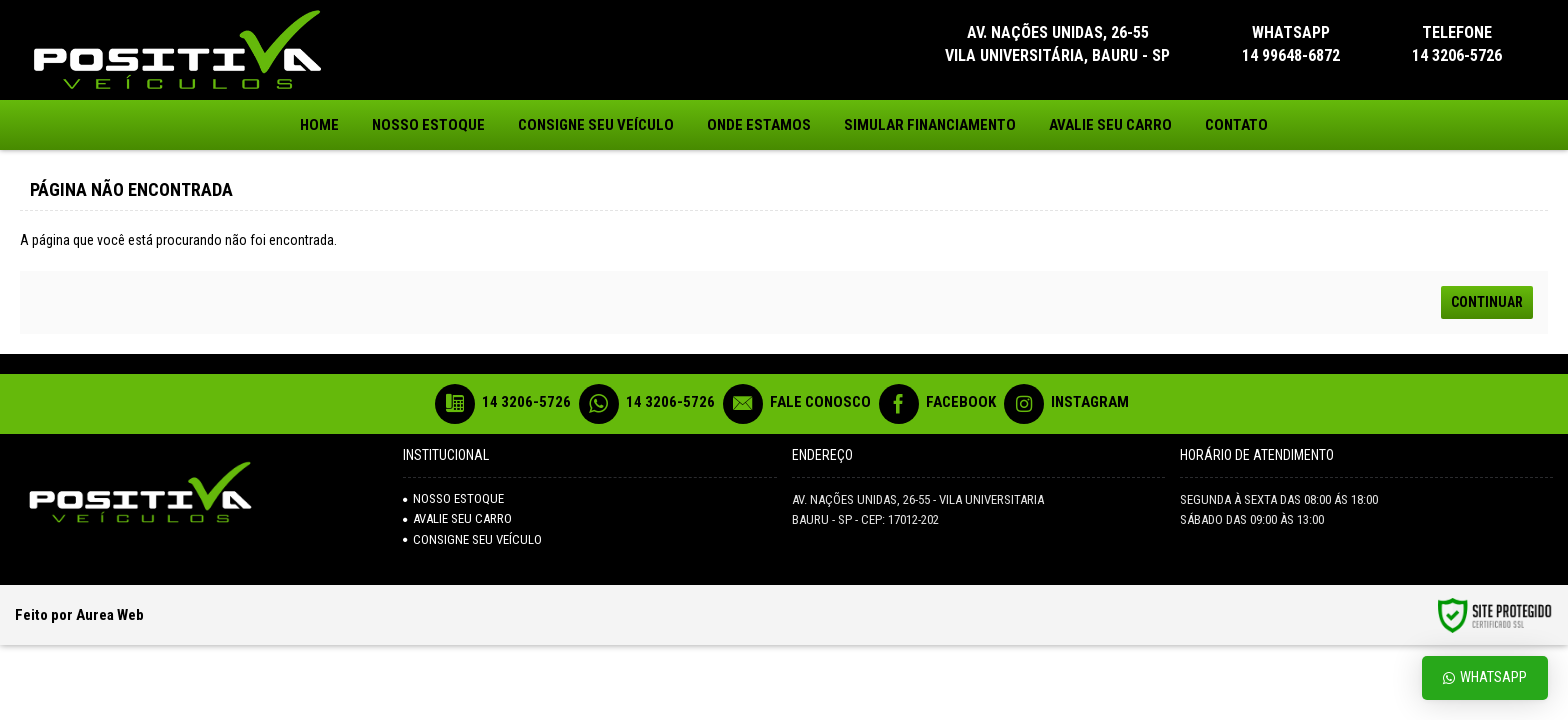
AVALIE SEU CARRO (457, 518)
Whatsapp (1485, 677)
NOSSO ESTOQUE (453, 498)
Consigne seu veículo (472, 539)
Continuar (1487, 302)
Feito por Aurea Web (79, 615)
